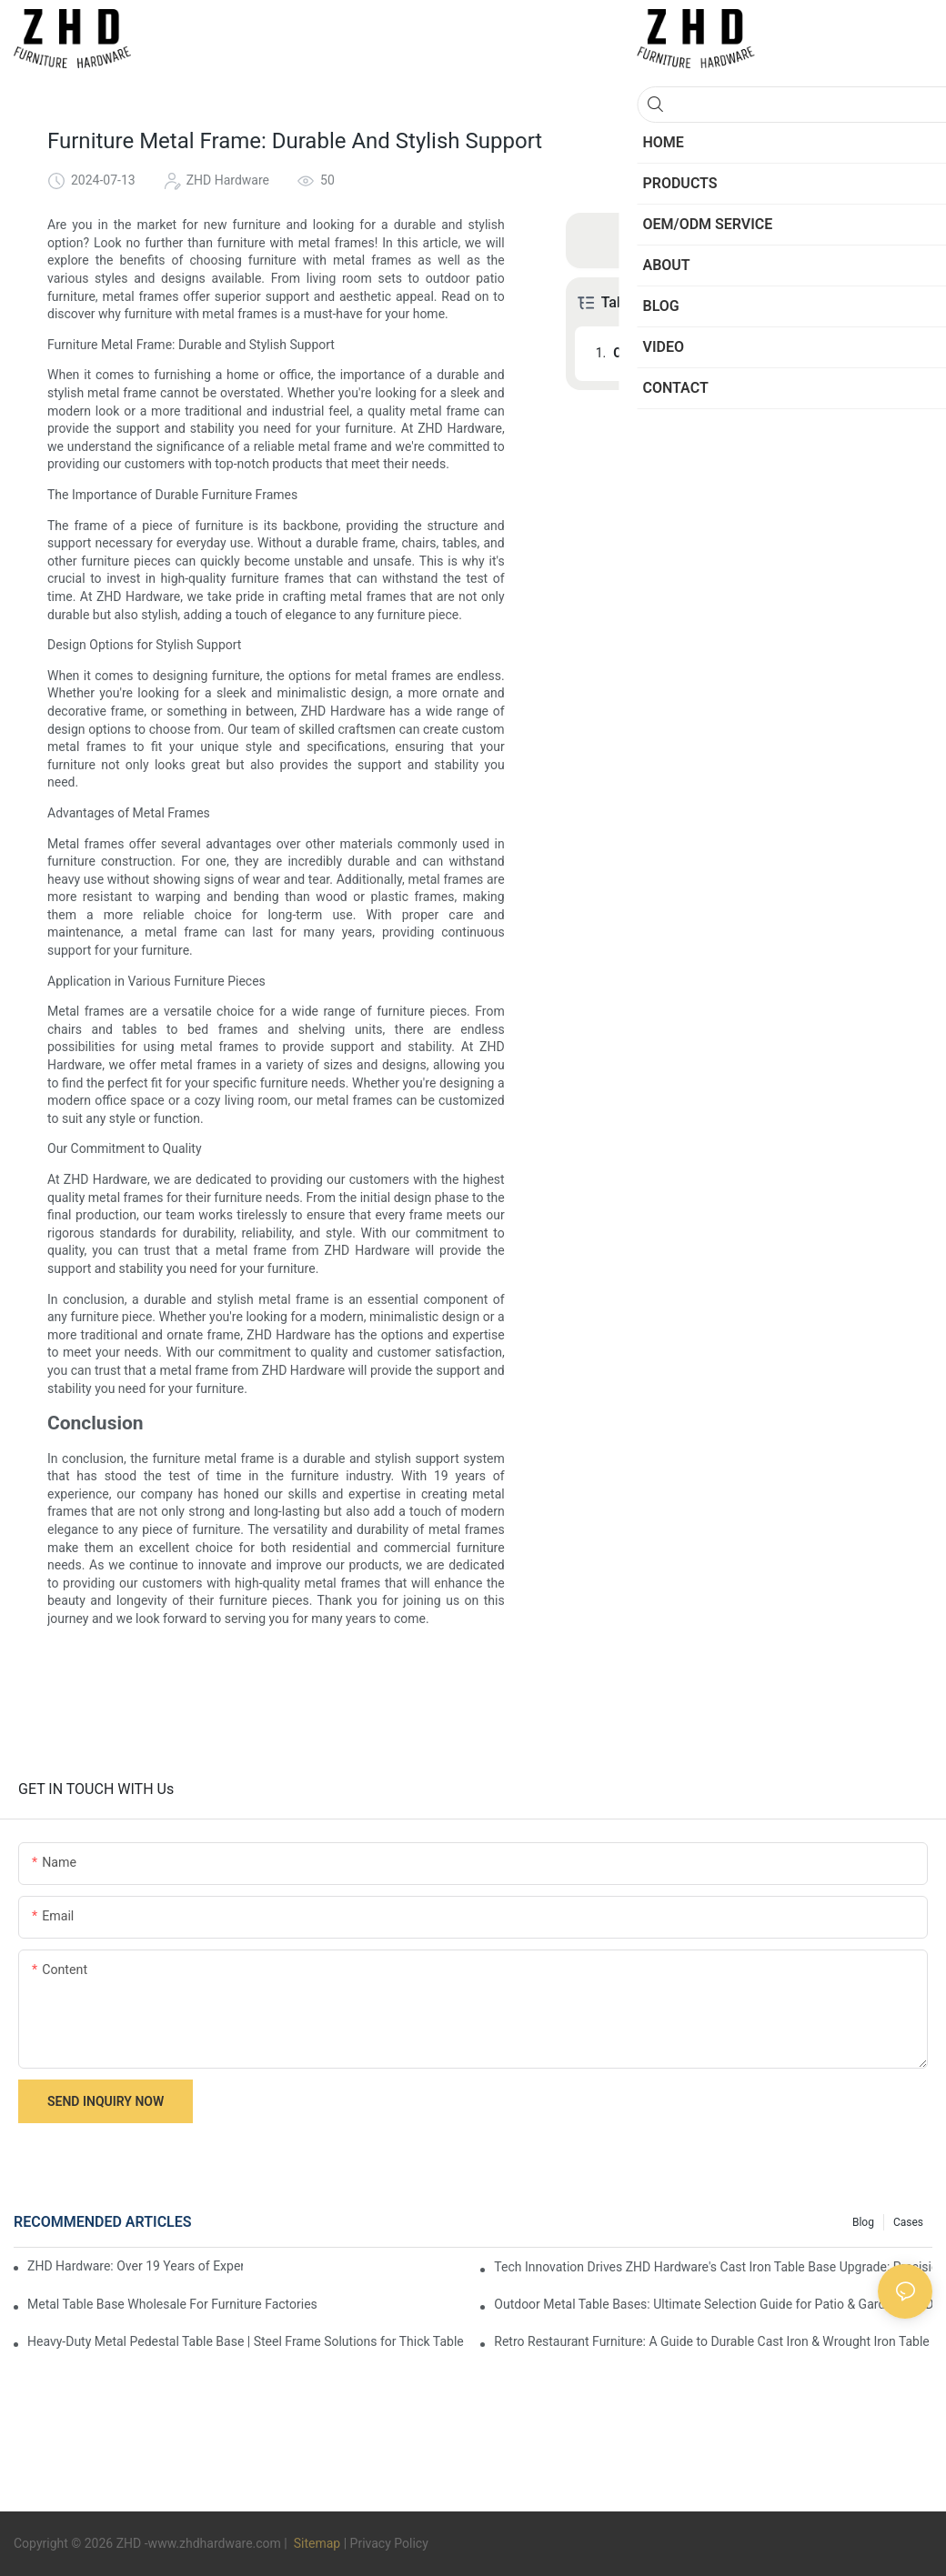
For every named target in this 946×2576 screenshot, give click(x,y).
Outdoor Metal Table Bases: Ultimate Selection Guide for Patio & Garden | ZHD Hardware (713, 2304)
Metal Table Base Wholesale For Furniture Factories (172, 2304)
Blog (863, 2222)
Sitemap (315, 2543)
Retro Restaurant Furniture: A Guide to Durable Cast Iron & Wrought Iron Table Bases (713, 2341)
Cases (908, 2222)
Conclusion (645, 353)
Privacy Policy (389, 2543)
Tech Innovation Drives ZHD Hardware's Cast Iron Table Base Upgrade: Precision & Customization (713, 2267)
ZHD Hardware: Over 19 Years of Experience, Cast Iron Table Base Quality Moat (135, 2266)
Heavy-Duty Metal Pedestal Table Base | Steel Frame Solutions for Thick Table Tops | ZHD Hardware (246, 2341)
